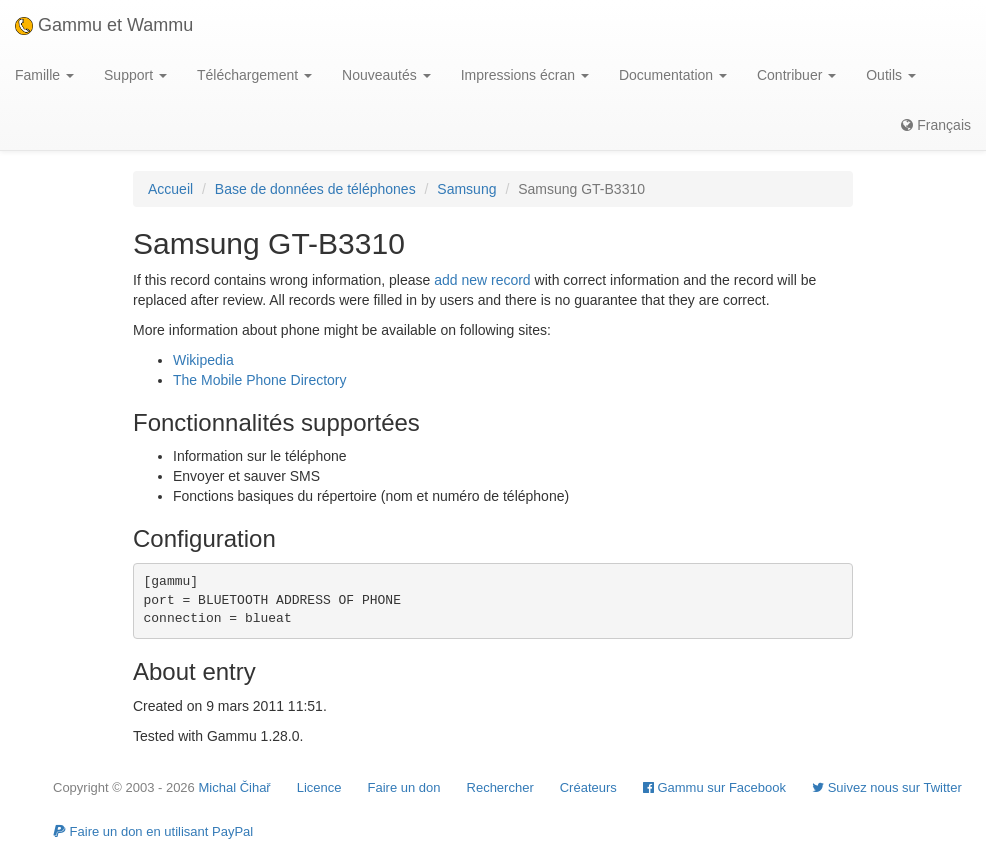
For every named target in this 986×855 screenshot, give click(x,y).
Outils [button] (891, 75)
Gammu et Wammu (104, 25)
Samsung (466, 189)
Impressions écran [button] (525, 75)
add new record (482, 280)
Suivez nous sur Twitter (887, 787)
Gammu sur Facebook (714, 787)
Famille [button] (44, 75)
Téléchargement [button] (254, 75)
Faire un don (404, 787)
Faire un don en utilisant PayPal (153, 831)
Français (936, 125)
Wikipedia (203, 360)
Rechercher (500, 787)
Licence (319, 787)
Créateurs (588, 787)
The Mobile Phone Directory (260, 380)
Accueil (170, 189)
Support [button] (135, 75)
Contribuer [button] (796, 75)
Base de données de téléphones (315, 189)
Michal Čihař (234, 787)
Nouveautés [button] (386, 75)
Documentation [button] (673, 75)
